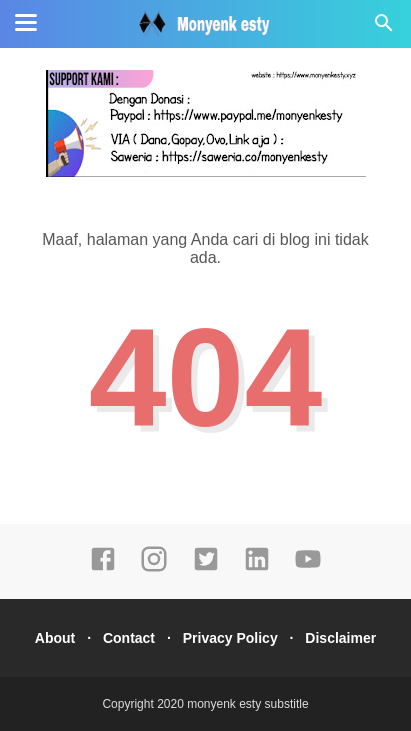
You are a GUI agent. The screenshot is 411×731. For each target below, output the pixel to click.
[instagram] (154, 568)
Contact (129, 638)
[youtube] (308, 568)
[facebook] (103, 568)
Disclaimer (340, 638)
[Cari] (384, 28)
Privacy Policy (230, 638)
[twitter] (206, 568)
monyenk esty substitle (247, 704)
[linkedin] (257, 568)
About (55, 638)
